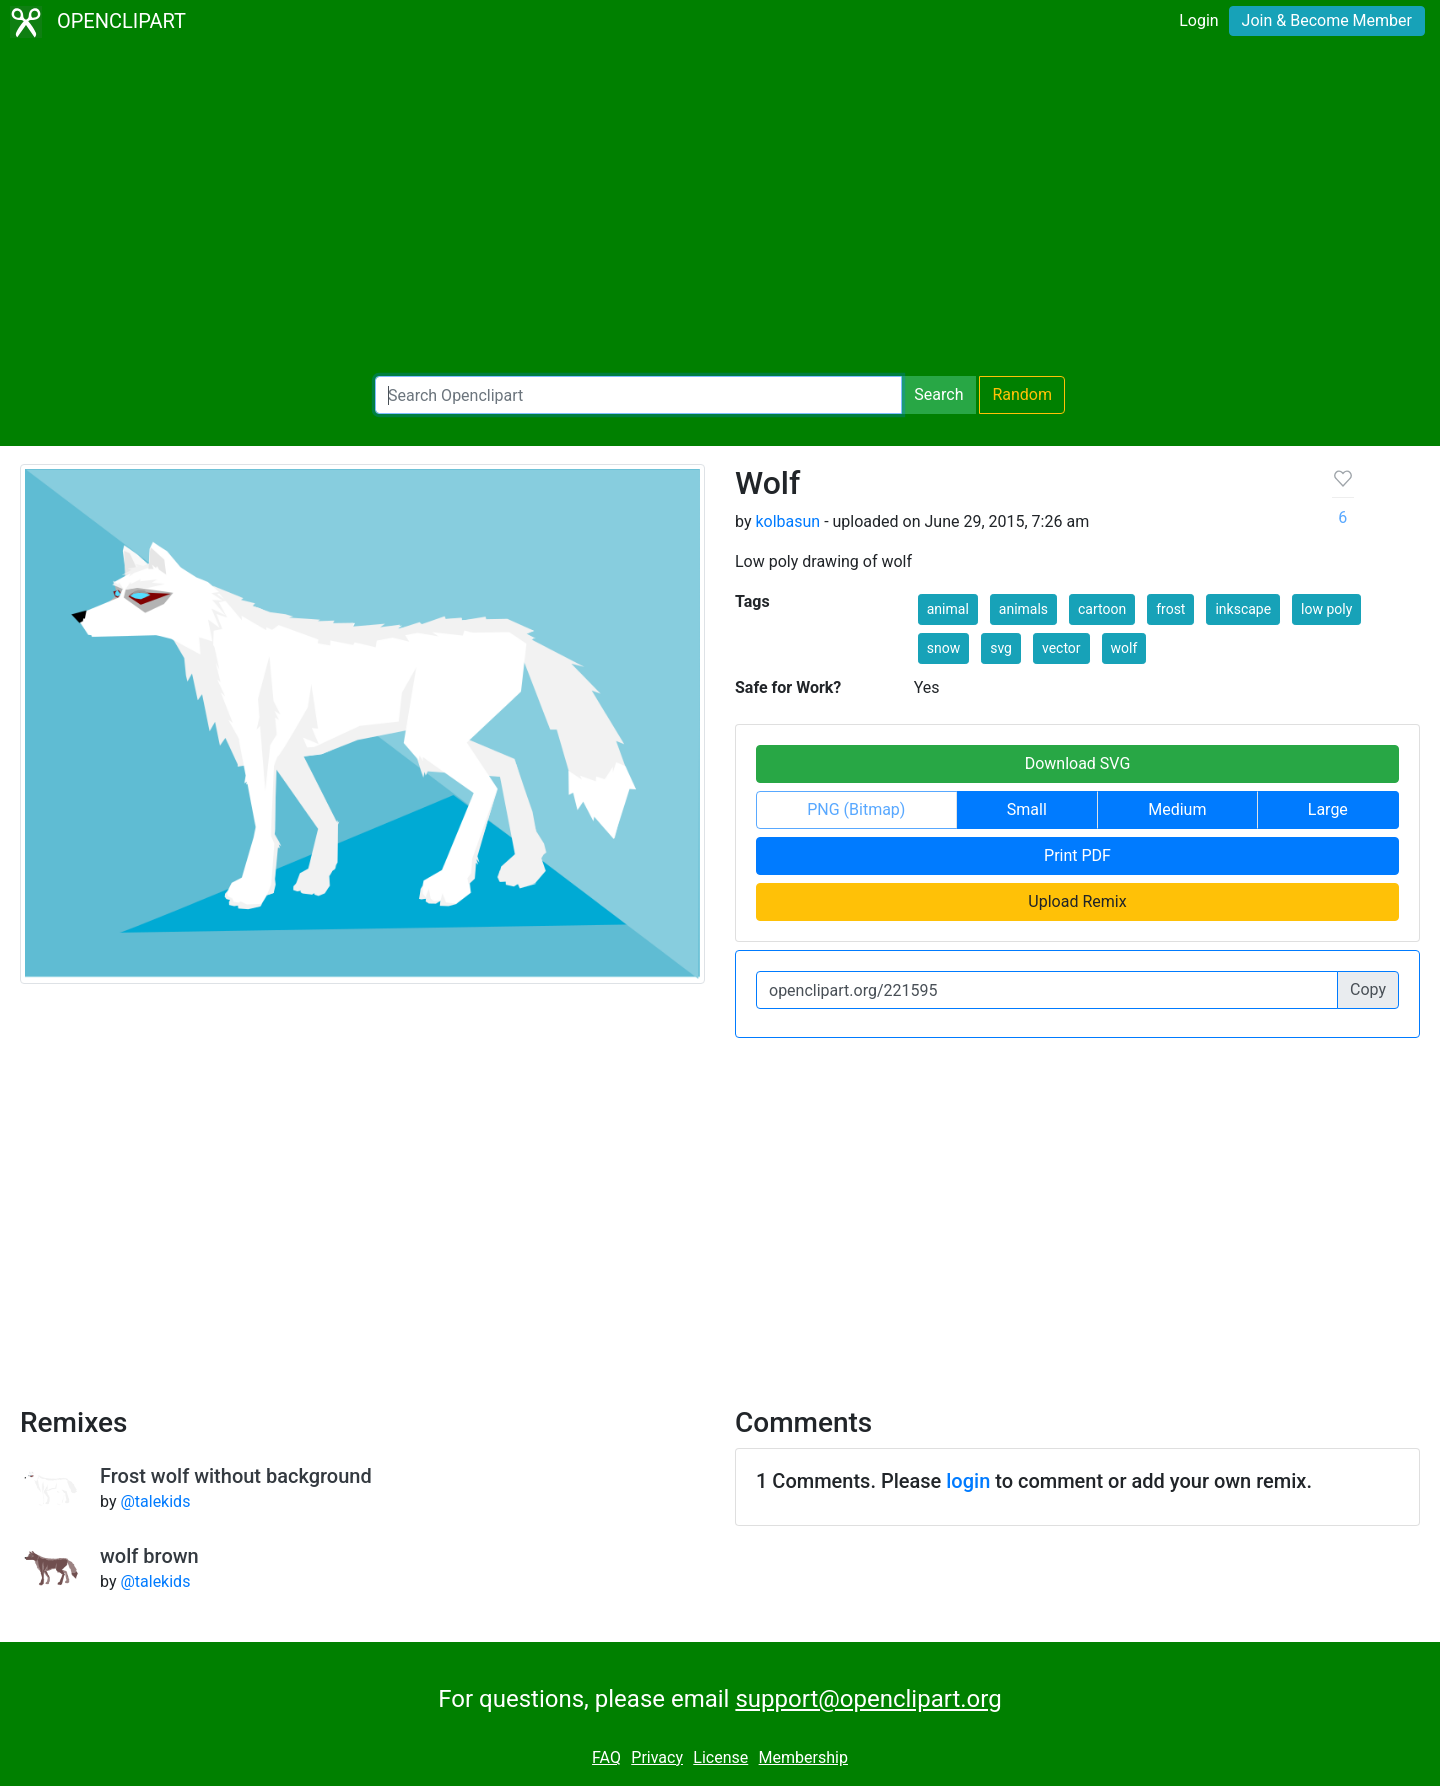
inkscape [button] (1243, 609)
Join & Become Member (1327, 20)
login (968, 1481)
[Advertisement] (720, 210)
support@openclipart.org (868, 1699)
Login (1198, 20)
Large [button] (1328, 809)
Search (938, 394)
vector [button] (1061, 648)
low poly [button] (1326, 609)
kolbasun (787, 521)
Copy (1368, 989)
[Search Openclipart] (638, 395)
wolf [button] (1124, 648)
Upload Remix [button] (1077, 901)
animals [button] (1023, 609)
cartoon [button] (1102, 609)
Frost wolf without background (236, 1476)
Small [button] (1027, 809)
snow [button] (943, 648)
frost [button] (1170, 609)
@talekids (155, 1501)
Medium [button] (1177, 809)
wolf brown (149, 1556)
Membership (803, 1757)
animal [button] (948, 609)
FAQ (606, 1757)
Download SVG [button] (1078, 763)
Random (1022, 394)
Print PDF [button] (1077, 855)
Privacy (657, 1757)
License (720, 1757)
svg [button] (1001, 648)
